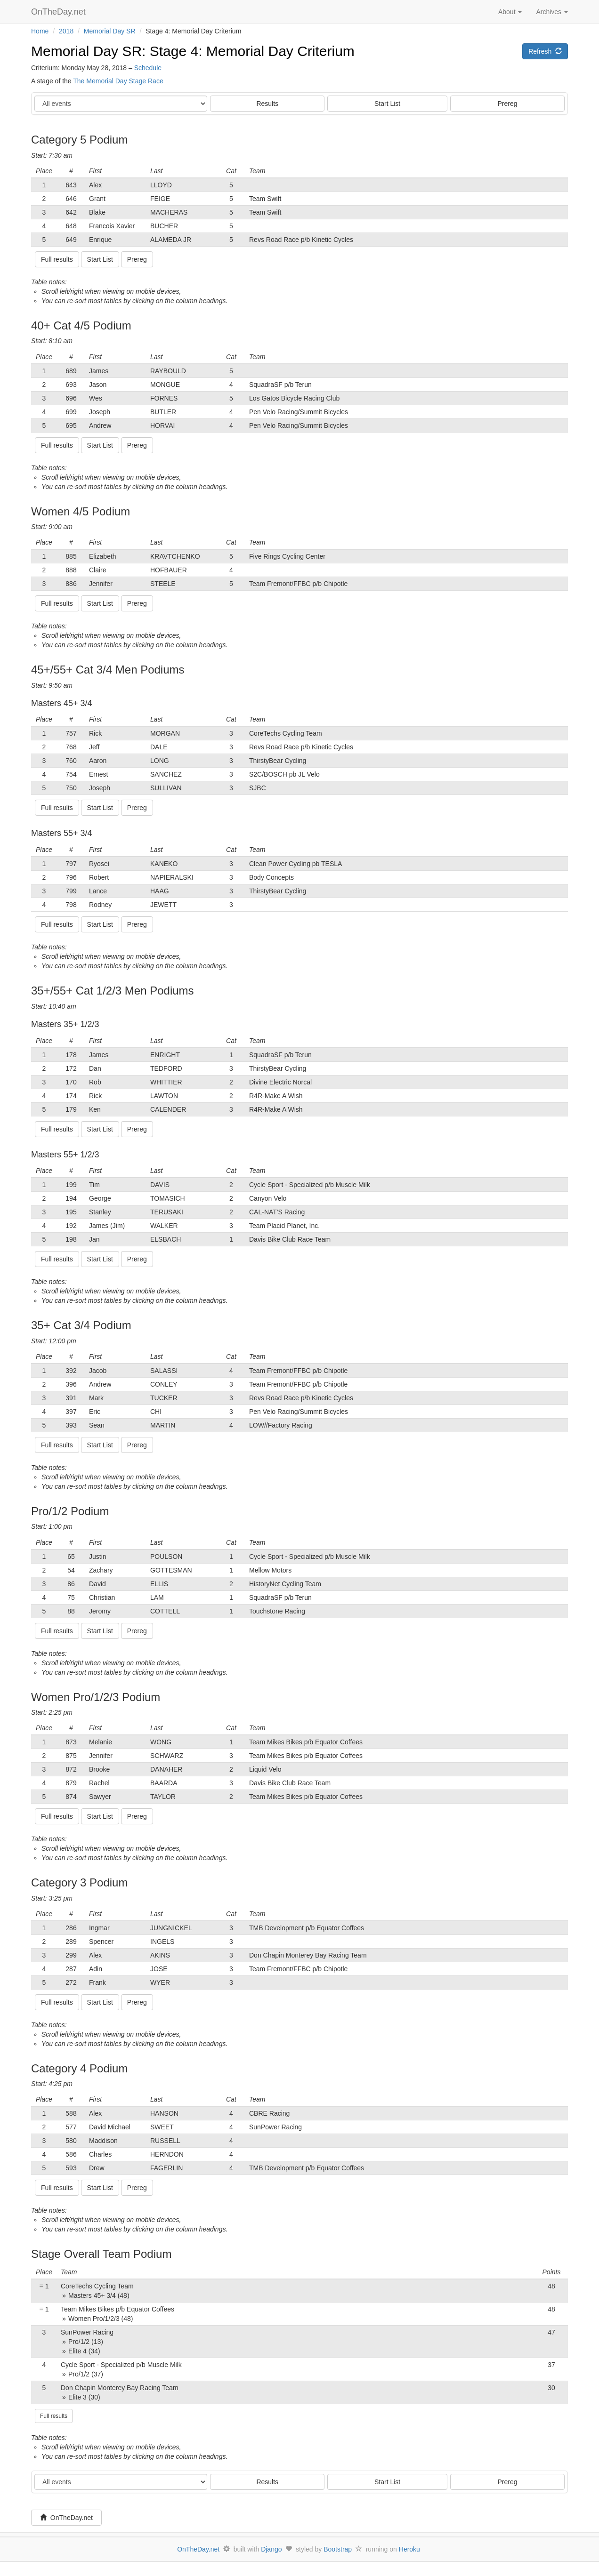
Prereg (508, 103)
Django (271, 2549)
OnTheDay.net (59, 11)
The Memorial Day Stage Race (118, 81)
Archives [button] (552, 12)
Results (267, 103)
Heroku (409, 2549)
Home (40, 31)
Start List (387, 103)
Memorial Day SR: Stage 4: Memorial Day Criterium (193, 51)
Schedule (148, 68)
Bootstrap (338, 2549)
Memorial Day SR (110, 31)
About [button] (510, 12)
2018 (66, 31)
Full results (53, 2416)
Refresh (545, 51)
